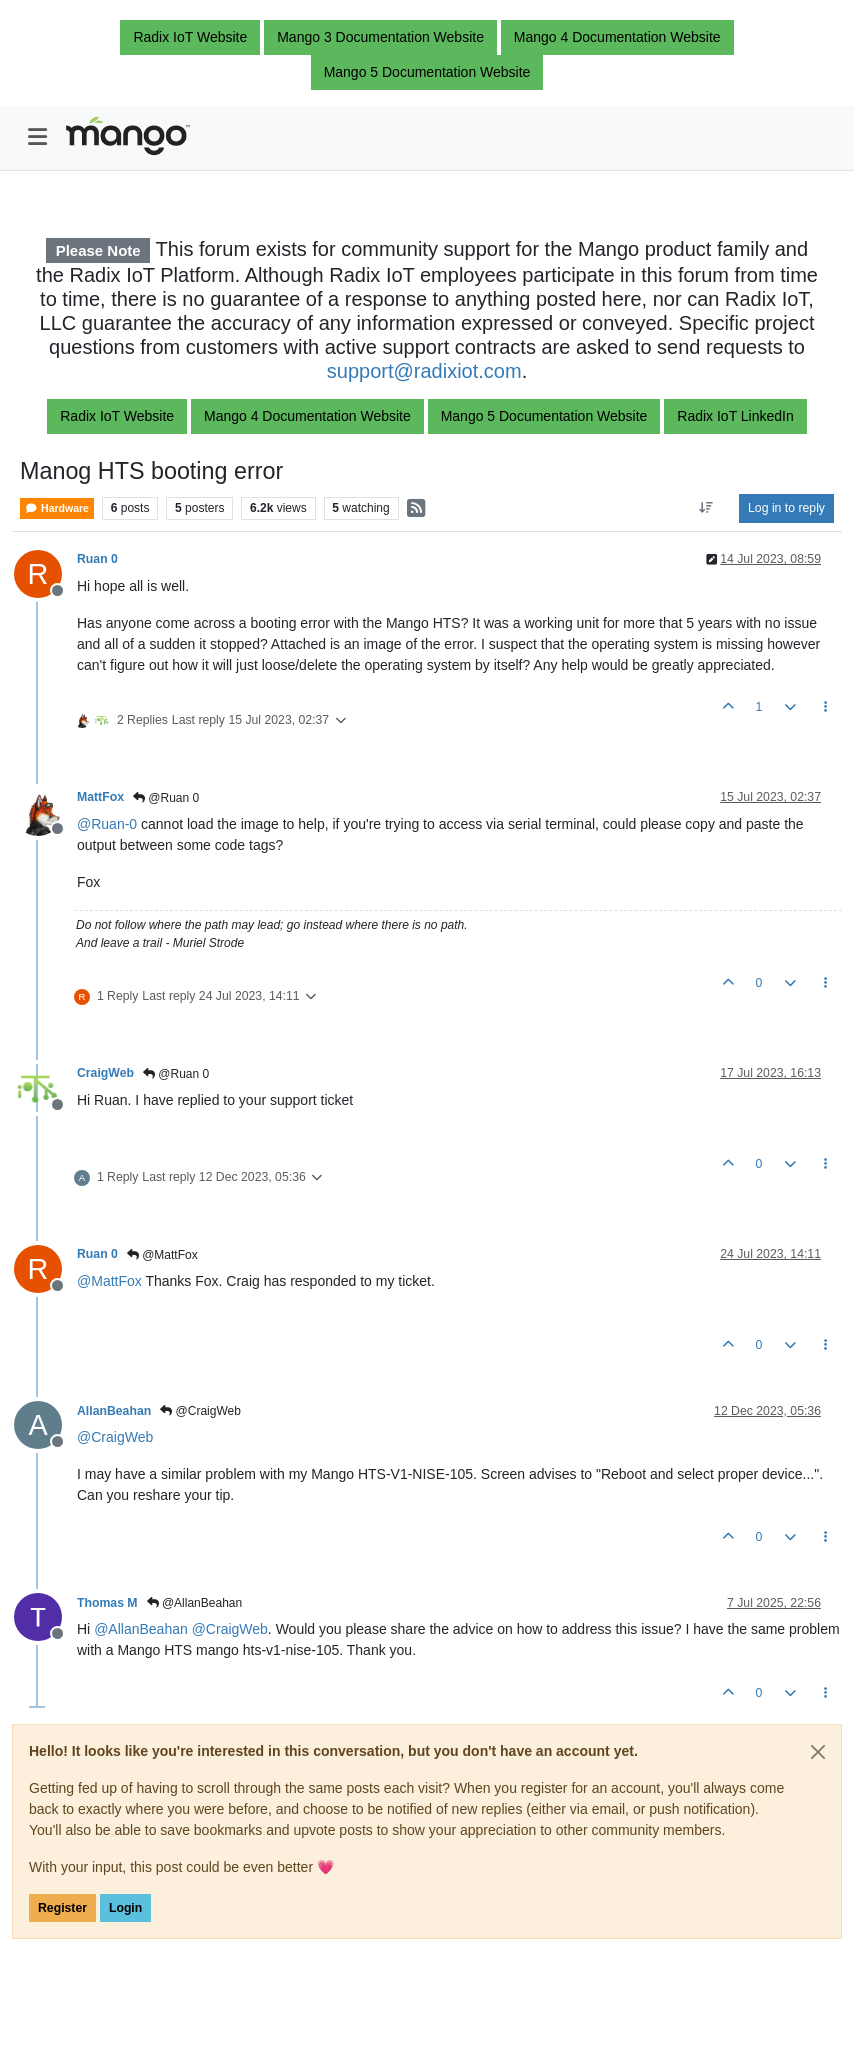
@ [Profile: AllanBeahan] (141, 1629)
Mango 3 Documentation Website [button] (380, 37)
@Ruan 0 (166, 798)
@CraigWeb (200, 1411)
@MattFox (162, 1255)
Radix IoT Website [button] (190, 37)
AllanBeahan (114, 1411)
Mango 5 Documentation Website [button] (427, 72)
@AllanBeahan (195, 1603)
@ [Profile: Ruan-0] (107, 824)
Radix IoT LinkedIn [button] (735, 416)
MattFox (100, 797)
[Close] (818, 1752)
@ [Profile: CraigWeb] (115, 1437)
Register (62, 1908)
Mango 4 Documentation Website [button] (617, 37)
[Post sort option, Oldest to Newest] (706, 508)
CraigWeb (105, 1073)
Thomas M (107, 1603)
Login (125, 1908)
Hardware (57, 508)
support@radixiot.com (424, 371)
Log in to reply (786, 508)
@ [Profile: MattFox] (109, 1281)
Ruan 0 (97, 559)
